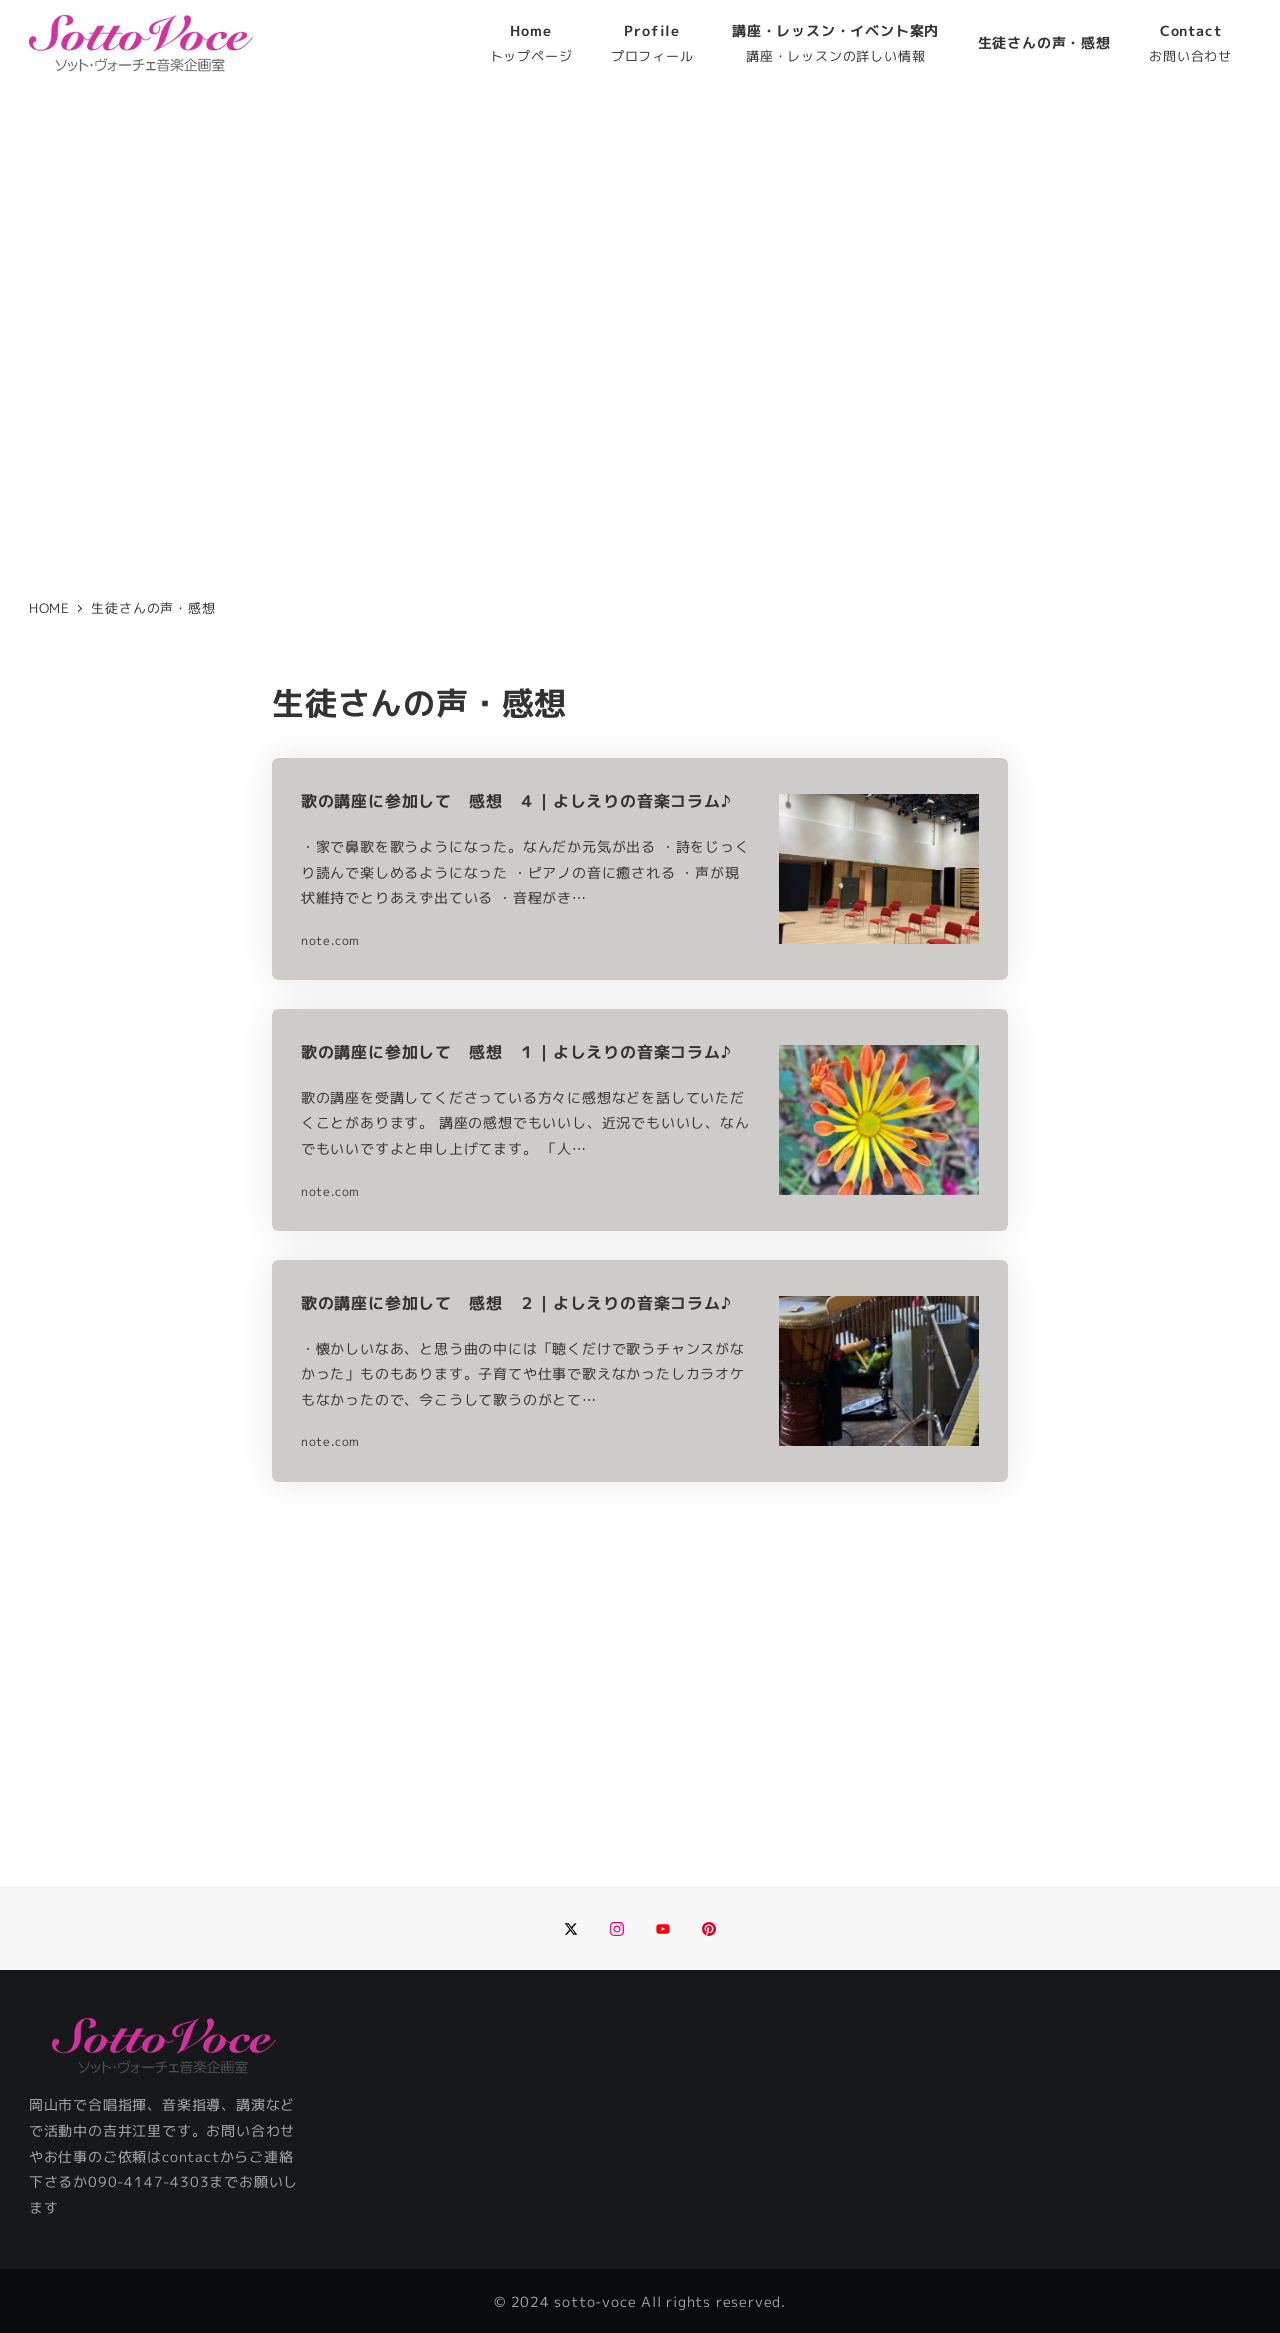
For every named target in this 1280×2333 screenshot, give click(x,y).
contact (191, 2157)
